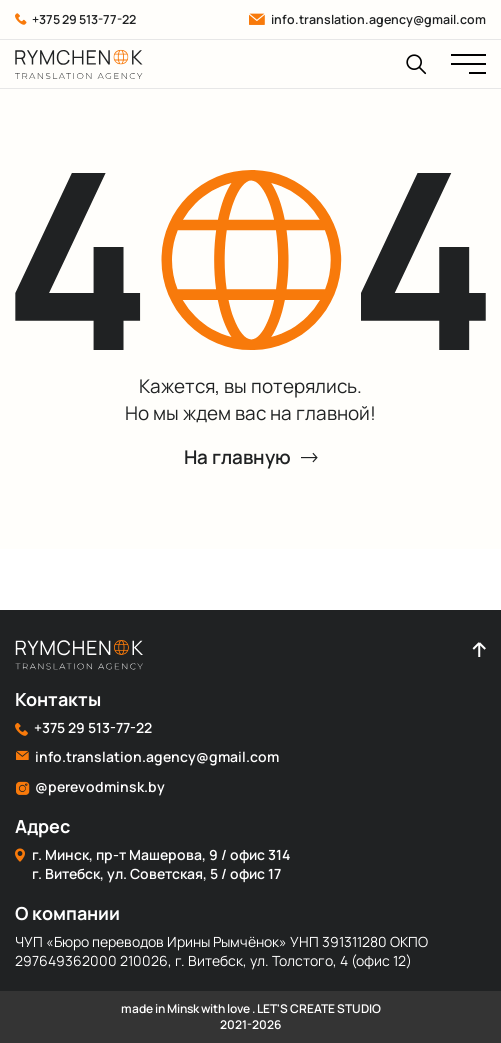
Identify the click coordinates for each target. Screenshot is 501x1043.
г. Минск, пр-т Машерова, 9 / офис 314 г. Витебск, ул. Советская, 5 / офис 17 (152, 864)
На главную (251, 457)
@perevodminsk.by (90, 787)
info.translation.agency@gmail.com (367, 19)
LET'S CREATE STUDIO (319, 1008)
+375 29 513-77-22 (75, 19)
